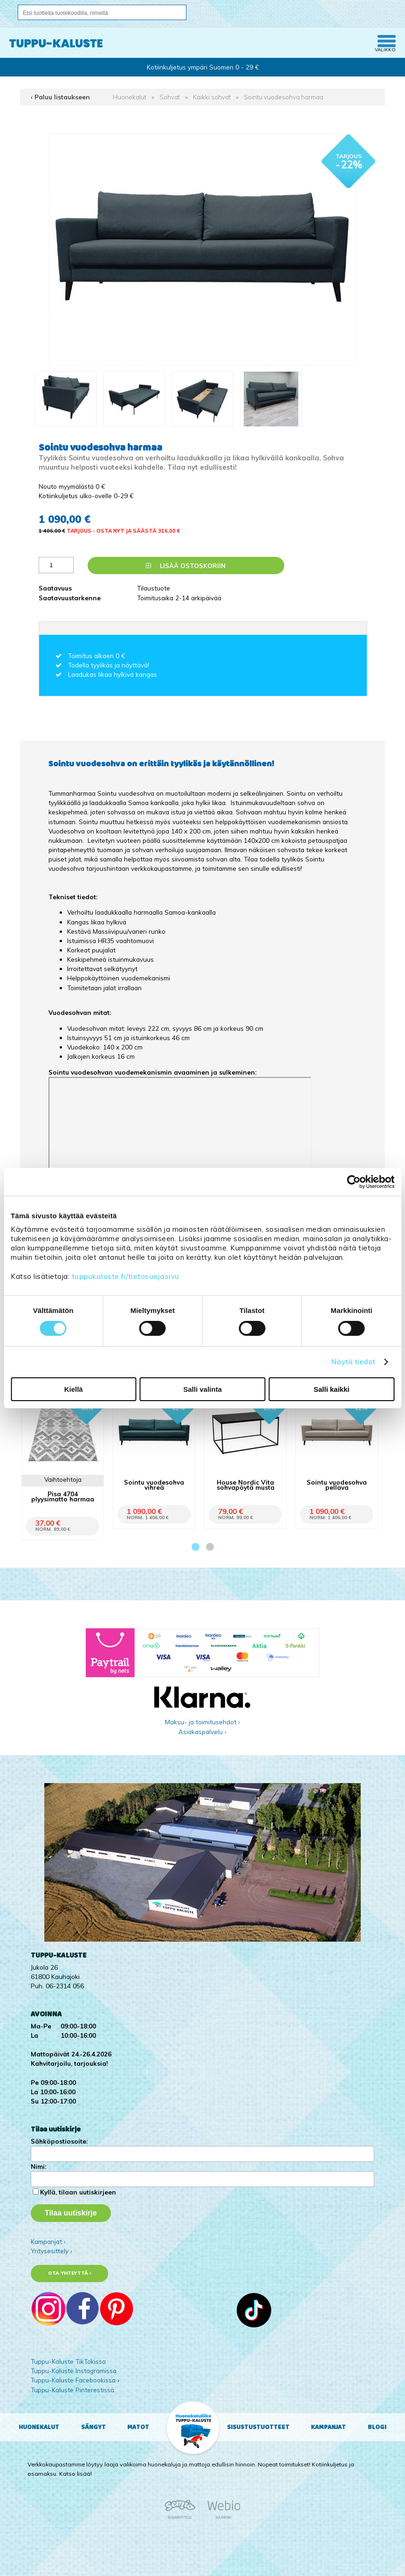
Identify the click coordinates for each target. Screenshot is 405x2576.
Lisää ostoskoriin (186, 565)
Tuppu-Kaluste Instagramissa (74, 2371)
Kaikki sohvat (212, 97)
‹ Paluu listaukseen (60, 97)
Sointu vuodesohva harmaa (283, 97)
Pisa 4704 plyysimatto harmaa (62, 1496)
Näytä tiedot (353, 1361)
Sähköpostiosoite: (59, 2141)
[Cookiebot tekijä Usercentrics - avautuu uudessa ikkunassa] (353, 1182)
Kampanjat (328, 2427)
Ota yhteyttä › (69, 2273)
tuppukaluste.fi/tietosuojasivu (125, 1276)
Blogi (377, 2427)
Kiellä (73, 1389)
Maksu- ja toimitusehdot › (202, 1722)
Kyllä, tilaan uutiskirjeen (78, 2192)
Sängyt (93, 2427)
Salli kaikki (332, 1389)
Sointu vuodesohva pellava (337, 1484)
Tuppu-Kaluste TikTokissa (68, 2361)
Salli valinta (202, 1389)
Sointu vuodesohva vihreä (154, 1484)
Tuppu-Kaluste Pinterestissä (72, 2390)
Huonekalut (129, 97)
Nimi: (38, 2166)
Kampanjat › (48, 2241)
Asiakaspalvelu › (202, 1732)
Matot (138, 2427)
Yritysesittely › (51, 2251)
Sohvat (169, 97)
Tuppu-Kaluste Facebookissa (73, 2380)
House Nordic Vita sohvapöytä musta (246, 1484)
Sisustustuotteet (258, 2427)
